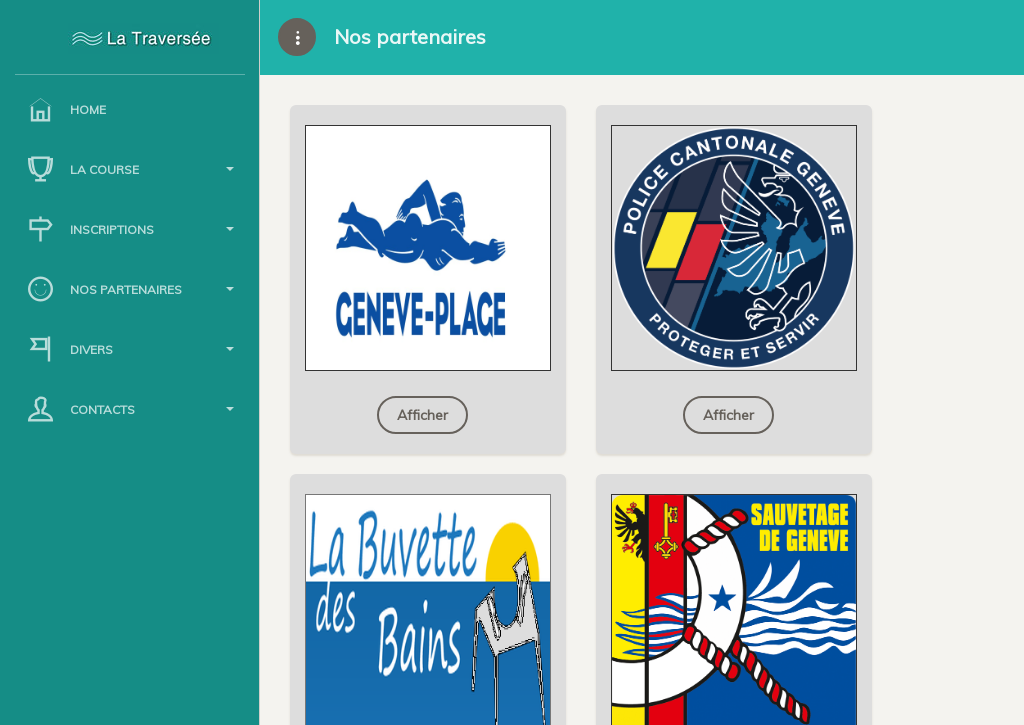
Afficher (422, 415)
